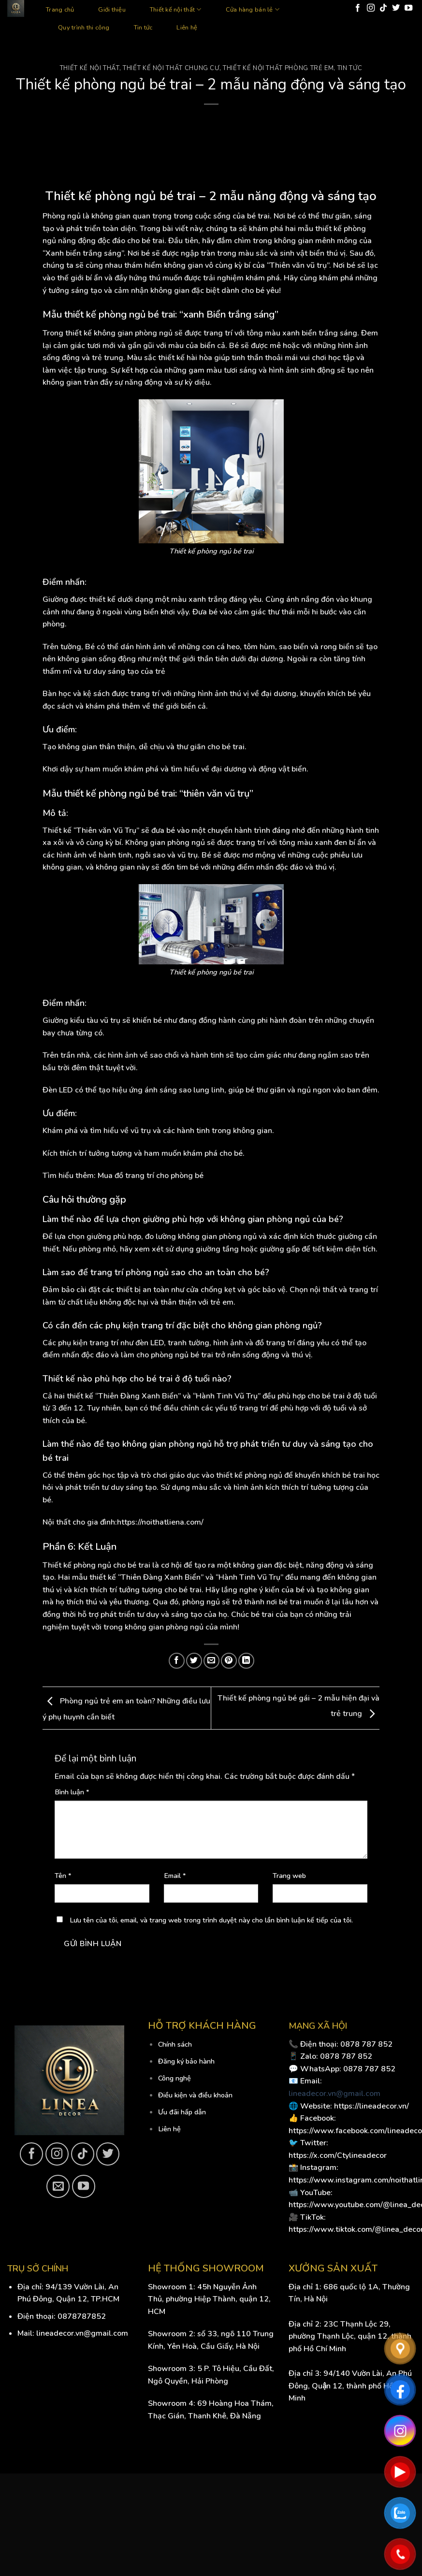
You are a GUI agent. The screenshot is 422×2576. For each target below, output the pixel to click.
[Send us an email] (58, 2186)
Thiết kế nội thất (176, 9)
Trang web (289, 1875)
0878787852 (82, 2316)
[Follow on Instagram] (371, 8)
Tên (63, 1875)
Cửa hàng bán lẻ (252, 9)
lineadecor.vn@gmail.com (334, 2093)
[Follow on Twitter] (396, 8)
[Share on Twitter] (194, 1661)
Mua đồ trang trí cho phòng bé (151, 1175)
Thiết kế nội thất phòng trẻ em (278, 68)
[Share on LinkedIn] (246, 1661)
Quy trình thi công (84, 27)
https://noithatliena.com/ (160, 1522)
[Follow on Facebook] (358, 8)
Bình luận (72, 1792)
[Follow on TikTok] (383, 8)
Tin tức (143, 27)
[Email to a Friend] (211, 1661)
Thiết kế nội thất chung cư (171, 68)
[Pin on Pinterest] (229, 1661)
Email (175, 1875)
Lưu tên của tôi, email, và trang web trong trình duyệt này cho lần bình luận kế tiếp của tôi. (211, 1920)
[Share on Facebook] (177, 1661)
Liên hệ (186, 27)
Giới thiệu (112, 9)
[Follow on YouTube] (408, 8)
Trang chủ (60, 9)
